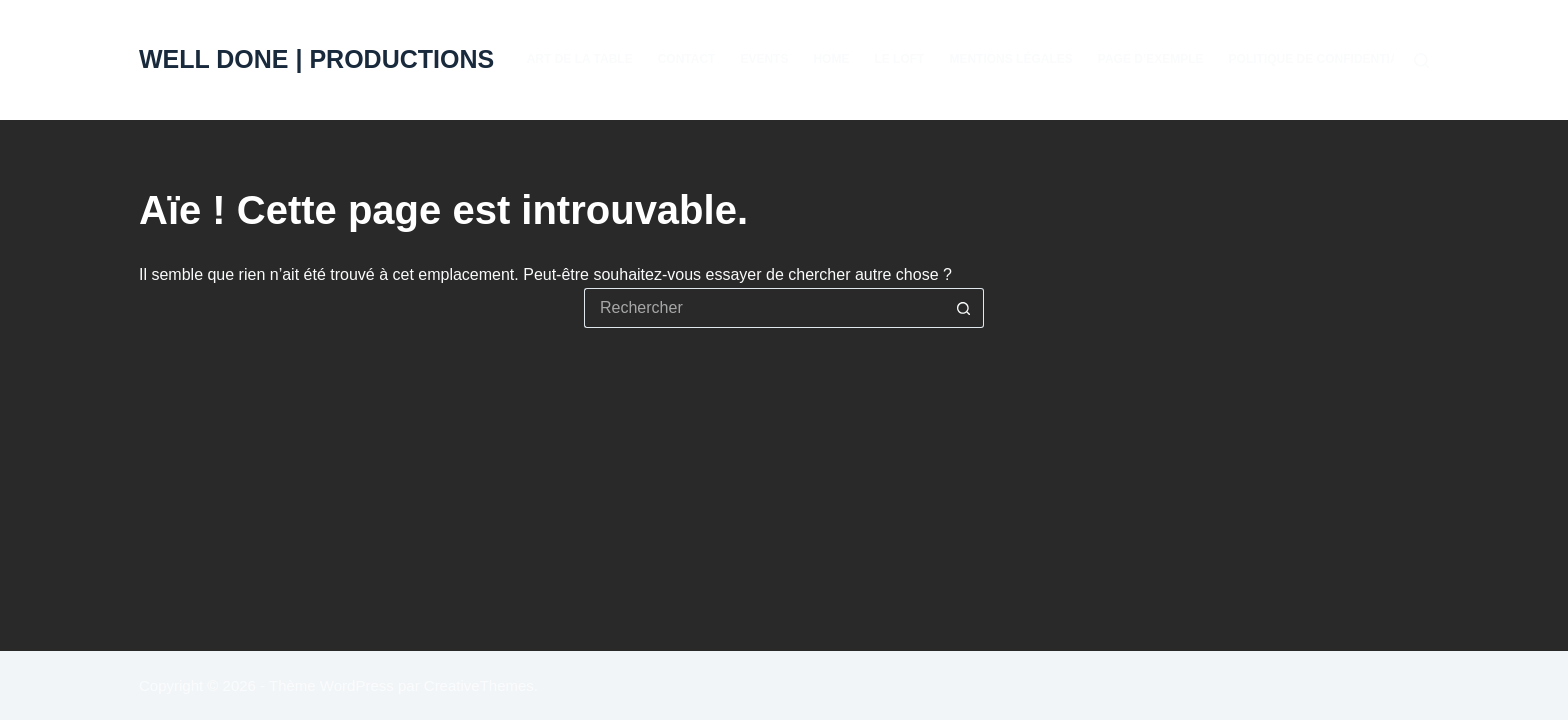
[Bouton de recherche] (964, 308)
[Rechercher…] (764, 308)
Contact (687, 59)
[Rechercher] (1421, 60)
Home (831, 59)
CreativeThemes (479, 685)
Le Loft (899, 59)
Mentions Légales (1010, 59)
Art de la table (580, 59)
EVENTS (764, 59)
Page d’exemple (1151, 59)
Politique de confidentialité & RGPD (1352, 59)
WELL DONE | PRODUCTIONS (316, 59)
